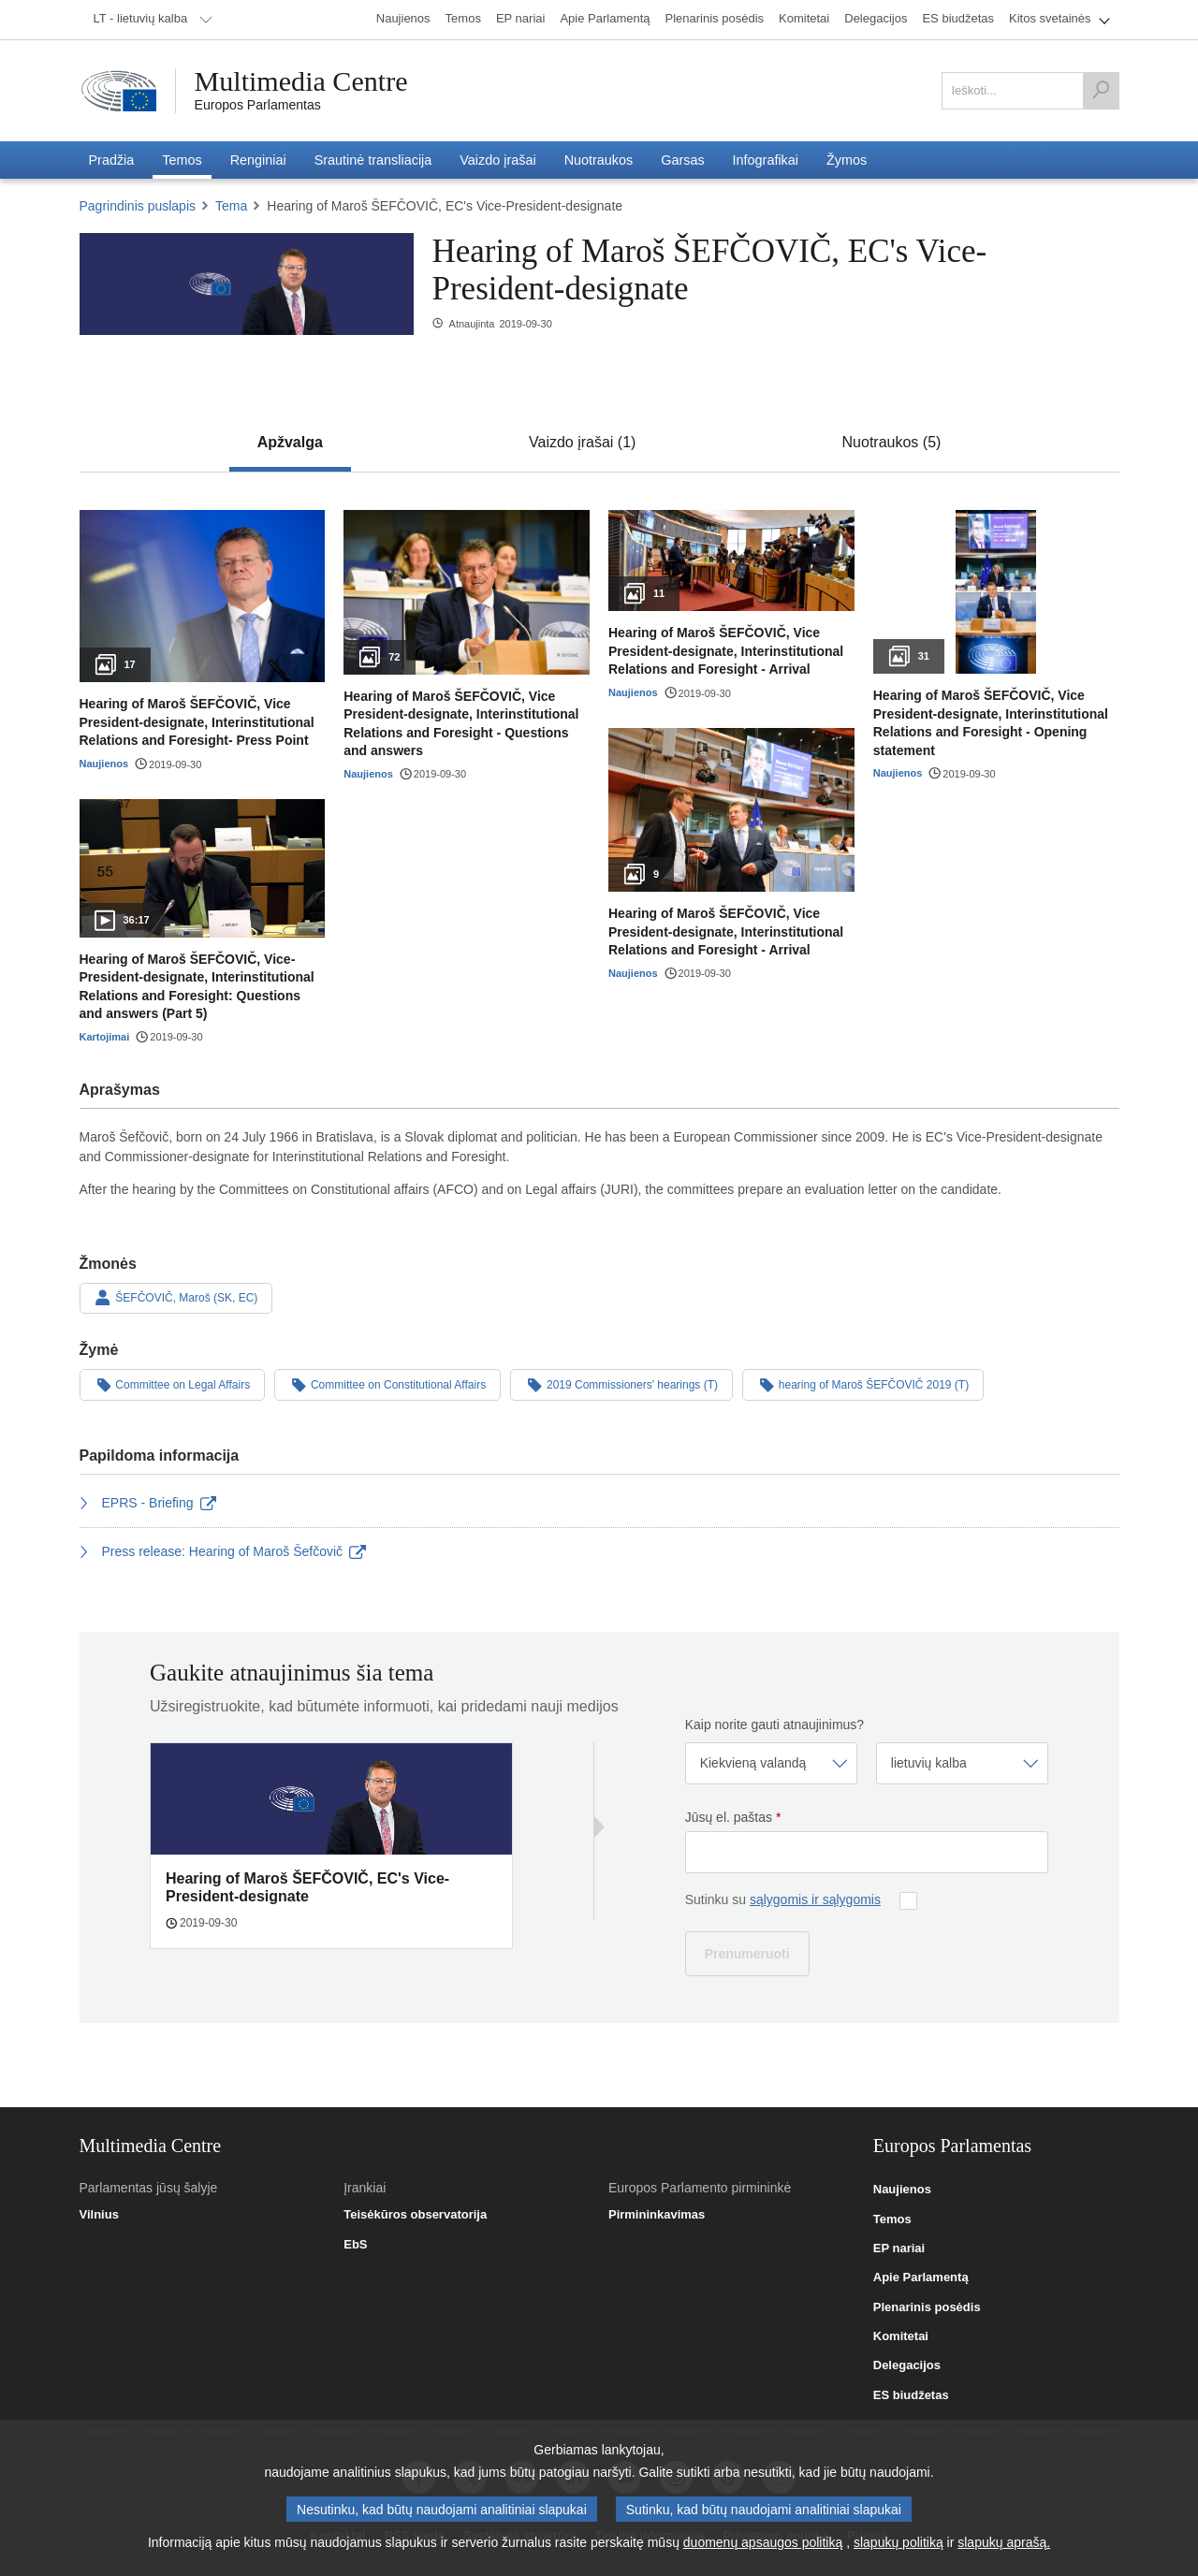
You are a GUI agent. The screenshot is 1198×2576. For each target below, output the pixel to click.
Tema (231, 205)
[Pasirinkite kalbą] (962, 1763)
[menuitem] (150, 19)
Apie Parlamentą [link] (921, 2277)
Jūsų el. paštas (733, 1817)
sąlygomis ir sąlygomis (815, 1899)
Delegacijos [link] (907, 2365)
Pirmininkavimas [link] (656, 2214)
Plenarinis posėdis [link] (927, 2307)
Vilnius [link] (99, 2214)
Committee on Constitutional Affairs (387, 1383)
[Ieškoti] (1100, 91)
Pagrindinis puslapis (138, 205)
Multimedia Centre (301, 81)
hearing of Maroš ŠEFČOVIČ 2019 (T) (863, 1383)
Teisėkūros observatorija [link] (415, 2214)
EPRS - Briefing (148, 1502)
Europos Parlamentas (258, 104)
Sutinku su (783, 1899)
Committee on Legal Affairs (173, 1383)
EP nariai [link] (899, 2248)
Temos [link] (892, 2219)
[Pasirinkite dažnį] (771, 1763)
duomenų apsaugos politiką (762, 2547)
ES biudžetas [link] (911, 2395)
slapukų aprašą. (1003, 2547)
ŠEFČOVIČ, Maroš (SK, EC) (176, 1297)
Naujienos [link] (902, 2189)
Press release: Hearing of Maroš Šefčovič (223, 1551)
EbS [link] (355, 2244)
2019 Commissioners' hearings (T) (621, 1383)
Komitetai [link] (900, 2336)
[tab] (290, 443)
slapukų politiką (898, 2547)
